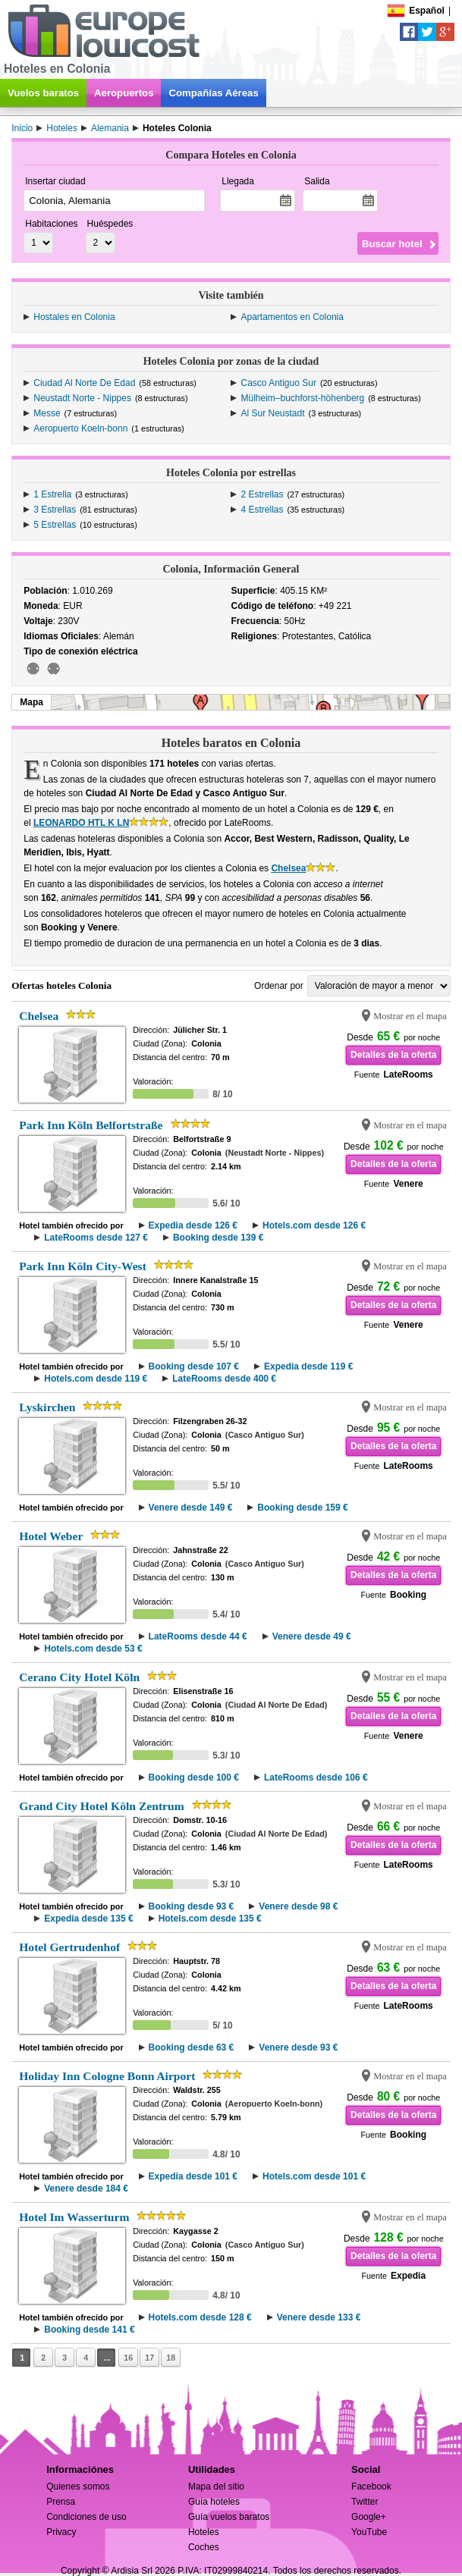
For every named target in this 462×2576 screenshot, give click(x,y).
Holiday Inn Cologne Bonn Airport (107, 2075)
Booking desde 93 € (191, 1906)
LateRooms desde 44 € (198, 1636)
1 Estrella (52, 494)
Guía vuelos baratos (228, 2517)
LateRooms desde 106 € (316, 1777)
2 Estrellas (261, 494)
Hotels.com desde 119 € (95, 1378)
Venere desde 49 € (311, 1636)
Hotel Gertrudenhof (69, 1947)
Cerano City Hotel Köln (79, 1677)
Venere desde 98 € (298, 1906)
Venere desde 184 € (86, 2188)
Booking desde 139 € (218, 1237)
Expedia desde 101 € (193, 2176)
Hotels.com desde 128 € (200, 2317)
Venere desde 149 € (191, 1507)
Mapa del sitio (216, 2486)
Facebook (371, 2486)
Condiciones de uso (86, 2517)
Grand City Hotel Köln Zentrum (101, 1805)
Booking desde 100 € (194, 1777)
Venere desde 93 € (298, 2047)
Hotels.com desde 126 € (314, 1225)
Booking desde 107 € (194, 1366)
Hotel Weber (51, 1536)
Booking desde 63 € (191, 2047)
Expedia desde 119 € (308, 1366)
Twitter (364, 2501)
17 (149, 2357)
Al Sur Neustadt (272, 413)
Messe (46, 413)
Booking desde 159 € (302, 1507)
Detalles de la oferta (393, 1055)
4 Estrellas (261, 509)
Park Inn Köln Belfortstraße (90, 1125)
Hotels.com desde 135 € (210, 1918)
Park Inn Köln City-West (82, 1266)
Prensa (60, 2501)
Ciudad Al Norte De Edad (84, 383)
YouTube (369, 2532)
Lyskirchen (47, 1407)
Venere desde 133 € (319, 2317)
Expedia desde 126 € (193, 1225)
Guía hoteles (214, 2501)
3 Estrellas (54, 509)
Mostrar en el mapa (410, 1016)
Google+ (368, 2517)
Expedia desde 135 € (88, 1918)
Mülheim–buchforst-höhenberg (302, 398)
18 (170, 2357)
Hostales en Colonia (74, 317)
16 (128, 2357)
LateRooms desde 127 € (96, 1237)
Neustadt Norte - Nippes (82, 398)
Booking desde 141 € (89, 2329)
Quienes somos (77, 2486)
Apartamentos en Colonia (291, 317)
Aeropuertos (123, 93)
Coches (203, 2547)
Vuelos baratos (43, 93)
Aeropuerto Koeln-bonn (80, 428)
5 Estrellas (54, 524)
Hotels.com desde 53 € (93, 1648)
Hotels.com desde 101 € (314, 2176)
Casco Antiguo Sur (278, 383)
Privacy (61, 2532)
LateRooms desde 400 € (224, 1378)
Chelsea (288, 868)
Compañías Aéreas (213, 93)
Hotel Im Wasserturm (74, 2216)
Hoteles (203, 2532)
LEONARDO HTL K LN (81, 822)
